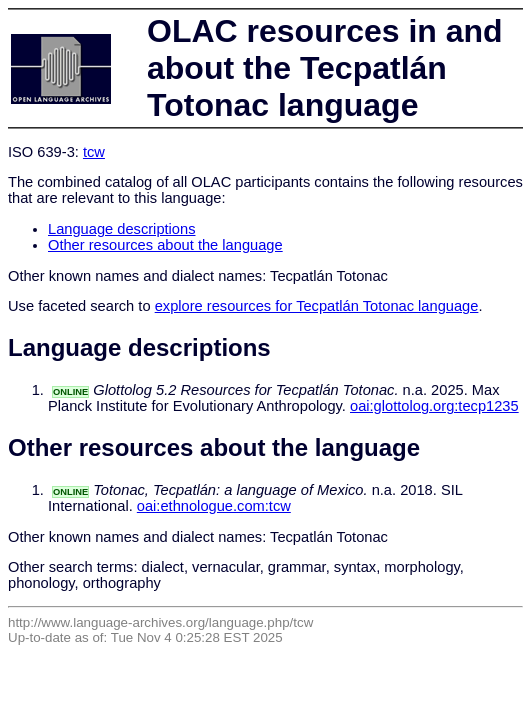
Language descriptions (122, 229)
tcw (94, 152)
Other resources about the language (165, 245)
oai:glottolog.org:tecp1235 (434, 406)
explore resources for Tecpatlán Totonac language (317, 306)
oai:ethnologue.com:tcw (214, 506)
